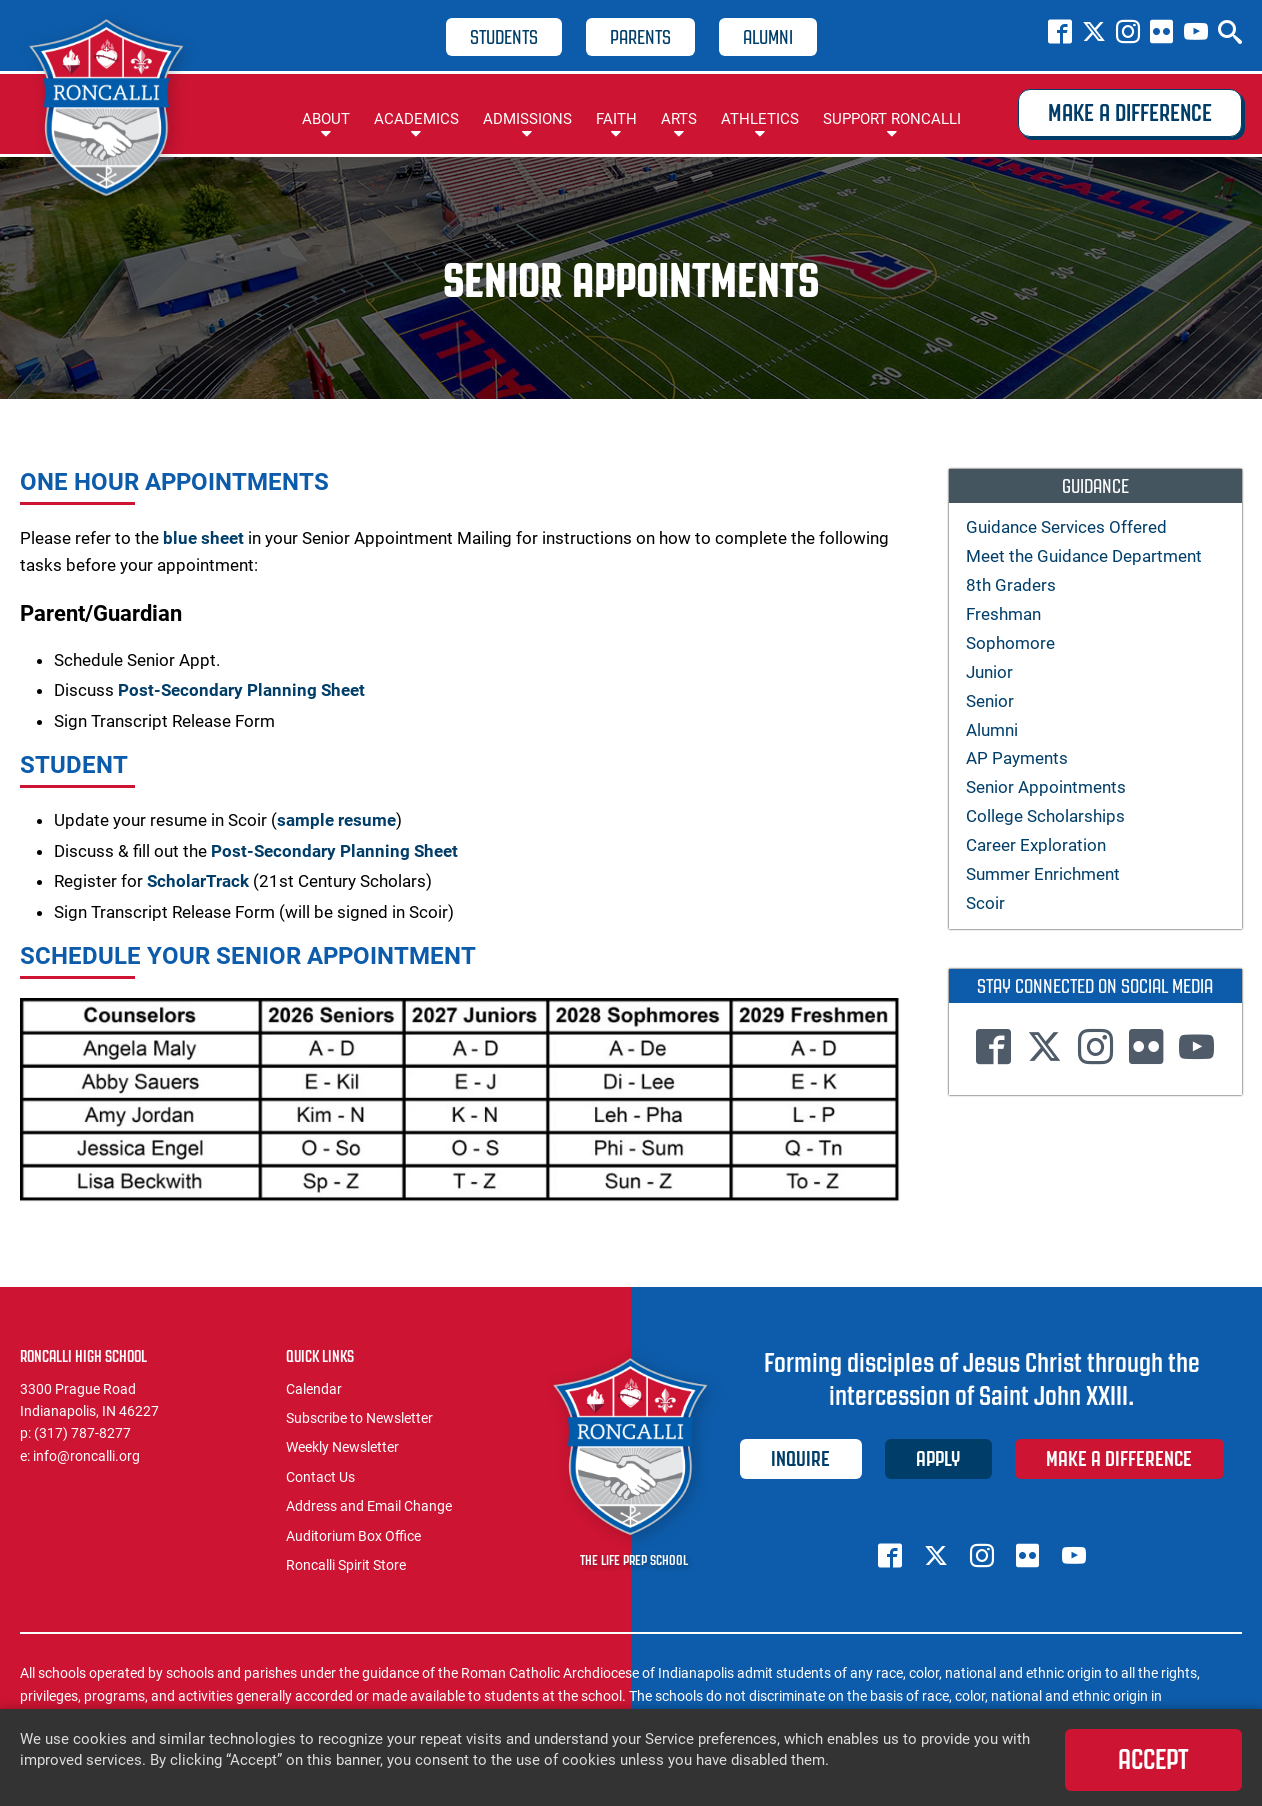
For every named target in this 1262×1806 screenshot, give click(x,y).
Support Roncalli (892, 119)
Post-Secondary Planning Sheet (241, 690)
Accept (1153, 1759)
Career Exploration (1036, 845)
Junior (989, 672)
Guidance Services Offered (1066, 527)
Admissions (527, 119)
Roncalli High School (110, 111)
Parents (640, 37)
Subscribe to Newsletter (359, 1418)
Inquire (800, 1458)
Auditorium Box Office (353, 1536)
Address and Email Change (369, 1506)
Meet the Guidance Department (1084, 556)
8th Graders (1011, 585)
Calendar (314, 1389)
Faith (616, 119)
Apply (938, 1458)
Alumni (768, 37)
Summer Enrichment (1043, 874)
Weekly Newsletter (342, 1447)
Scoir (985, 903)
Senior (990, 701)
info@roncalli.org (86, 1456)
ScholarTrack (198, 881)
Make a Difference (1130, 113)
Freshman (1003, 614)
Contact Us (320, 1477)
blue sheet (203, 538)
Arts (679, 119)
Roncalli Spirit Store (346, 1565)
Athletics (760, 119)
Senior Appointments (1046, 787)
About (326, 119)
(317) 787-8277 (82, 1433)
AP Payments (1017, 758)
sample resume (336, 820)
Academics (416, 119)
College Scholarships (1045, 816)
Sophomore (1010, 643)
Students (504, 37)
